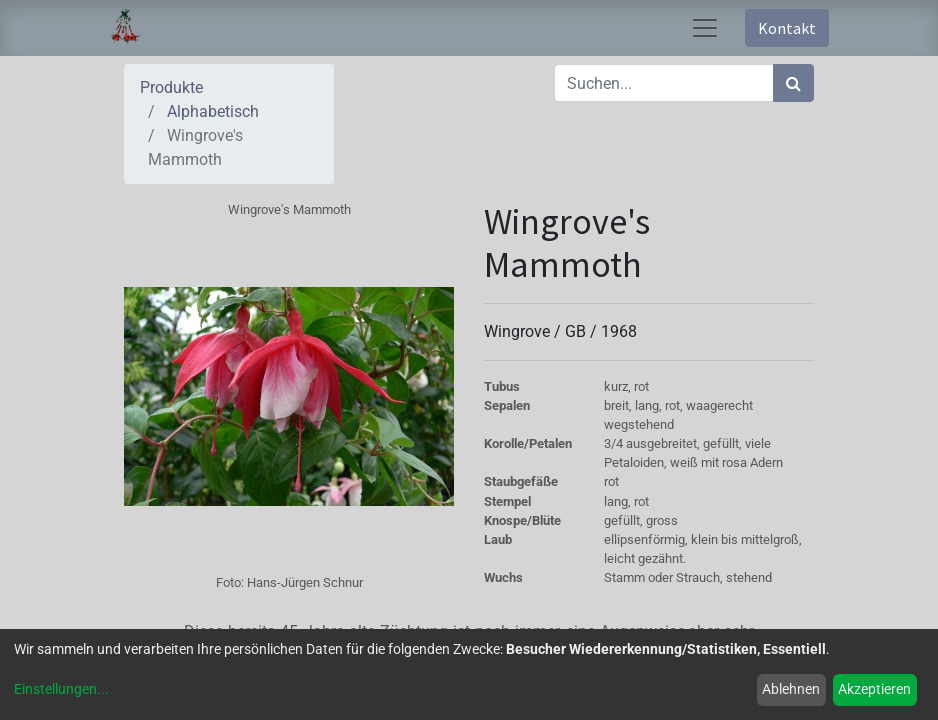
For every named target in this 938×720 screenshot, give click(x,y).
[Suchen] (793, 83)
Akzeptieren (874, 689)
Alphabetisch (213, 111)
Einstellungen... (61, 689)
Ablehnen (791, 689)
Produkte (171, 87)
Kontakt (787, 28)
